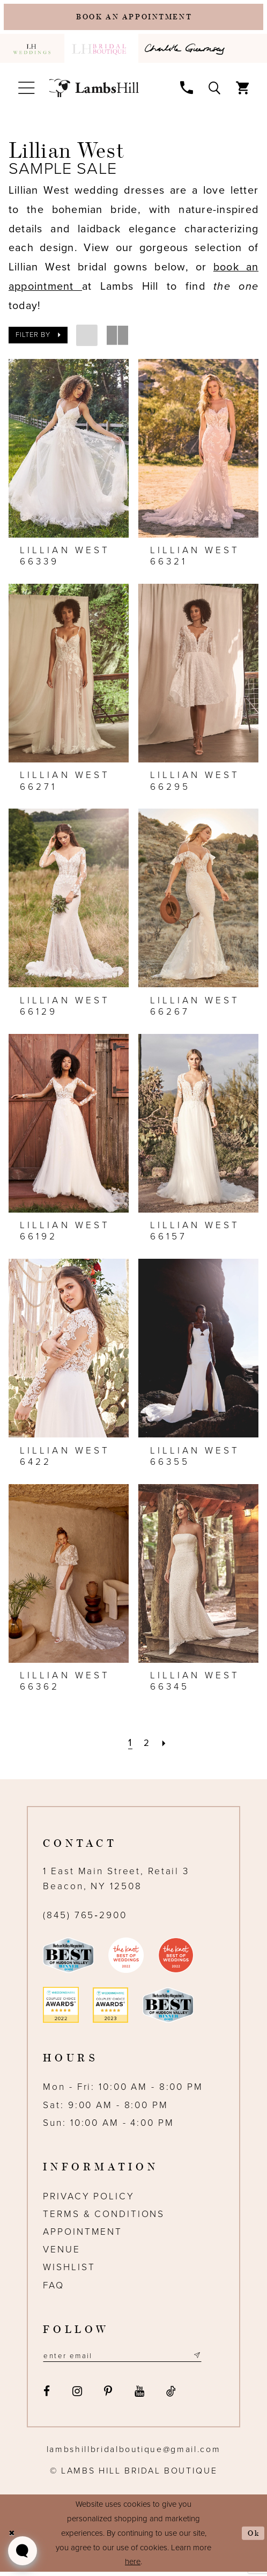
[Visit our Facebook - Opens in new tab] (46, 2396)
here (132, 2566)
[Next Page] (165, 1745)
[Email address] (130, 2359)
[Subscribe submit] (212, 2359)
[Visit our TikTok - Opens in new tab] (171, 2396)
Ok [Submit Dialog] (252, 2537)
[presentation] (69, 451)
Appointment (82, 2234)
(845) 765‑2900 (85, 1918)
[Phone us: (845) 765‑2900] (187, 89)
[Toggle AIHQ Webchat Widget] (22, 2550)
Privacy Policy (88, 2199)
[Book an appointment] (134, 18)
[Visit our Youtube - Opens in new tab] (139, 2396)
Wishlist (69, 2270)
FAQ (53, 2288)
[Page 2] (146, 1745)
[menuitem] (32, 50)
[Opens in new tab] (186, 50)
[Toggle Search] (214, 89)
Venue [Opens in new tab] (61, 2252)
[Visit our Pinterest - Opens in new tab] (108, 2396)
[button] (26, 90)
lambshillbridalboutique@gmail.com (134, 2453)
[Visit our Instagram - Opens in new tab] (77, 2396)
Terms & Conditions (104, 2216)
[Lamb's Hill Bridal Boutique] (94, 91)
